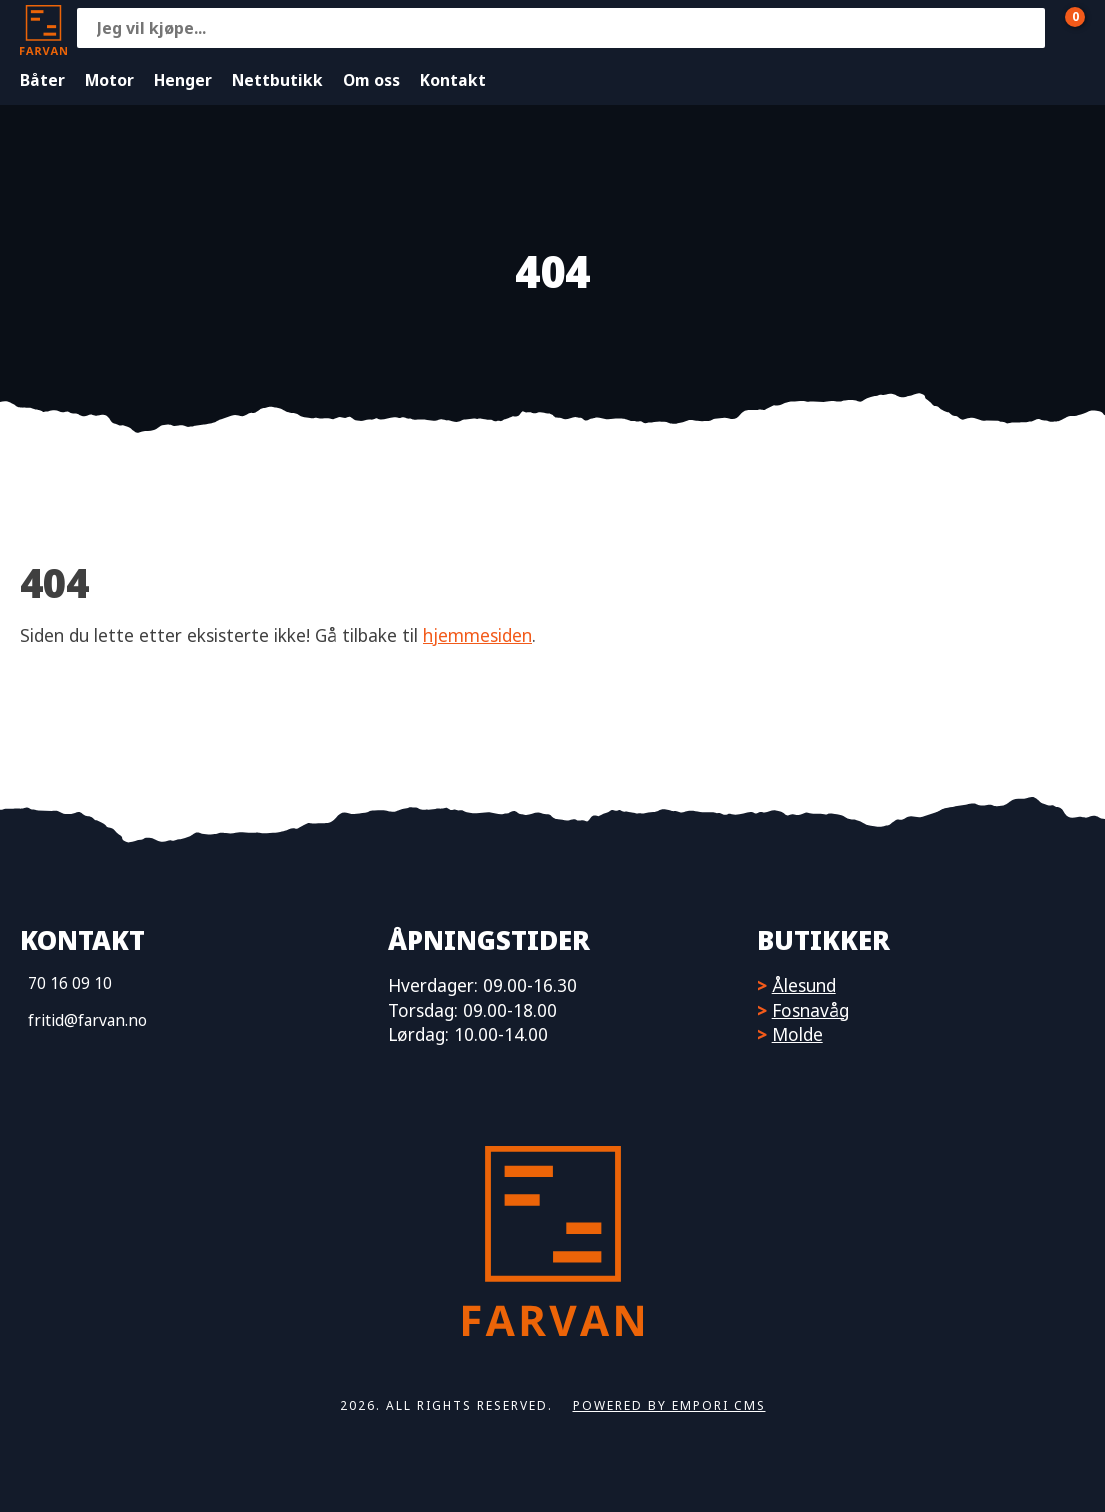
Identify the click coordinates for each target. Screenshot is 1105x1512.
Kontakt (453, 80)
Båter (42, 80)
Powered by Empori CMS (669, 1405)
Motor (109, 80)
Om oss (371, 80)
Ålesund (804, 985)
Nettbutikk (277, 80)
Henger (183, 80)
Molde (797, 1034)
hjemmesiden (477, 635)
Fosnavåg (810, 1010)
